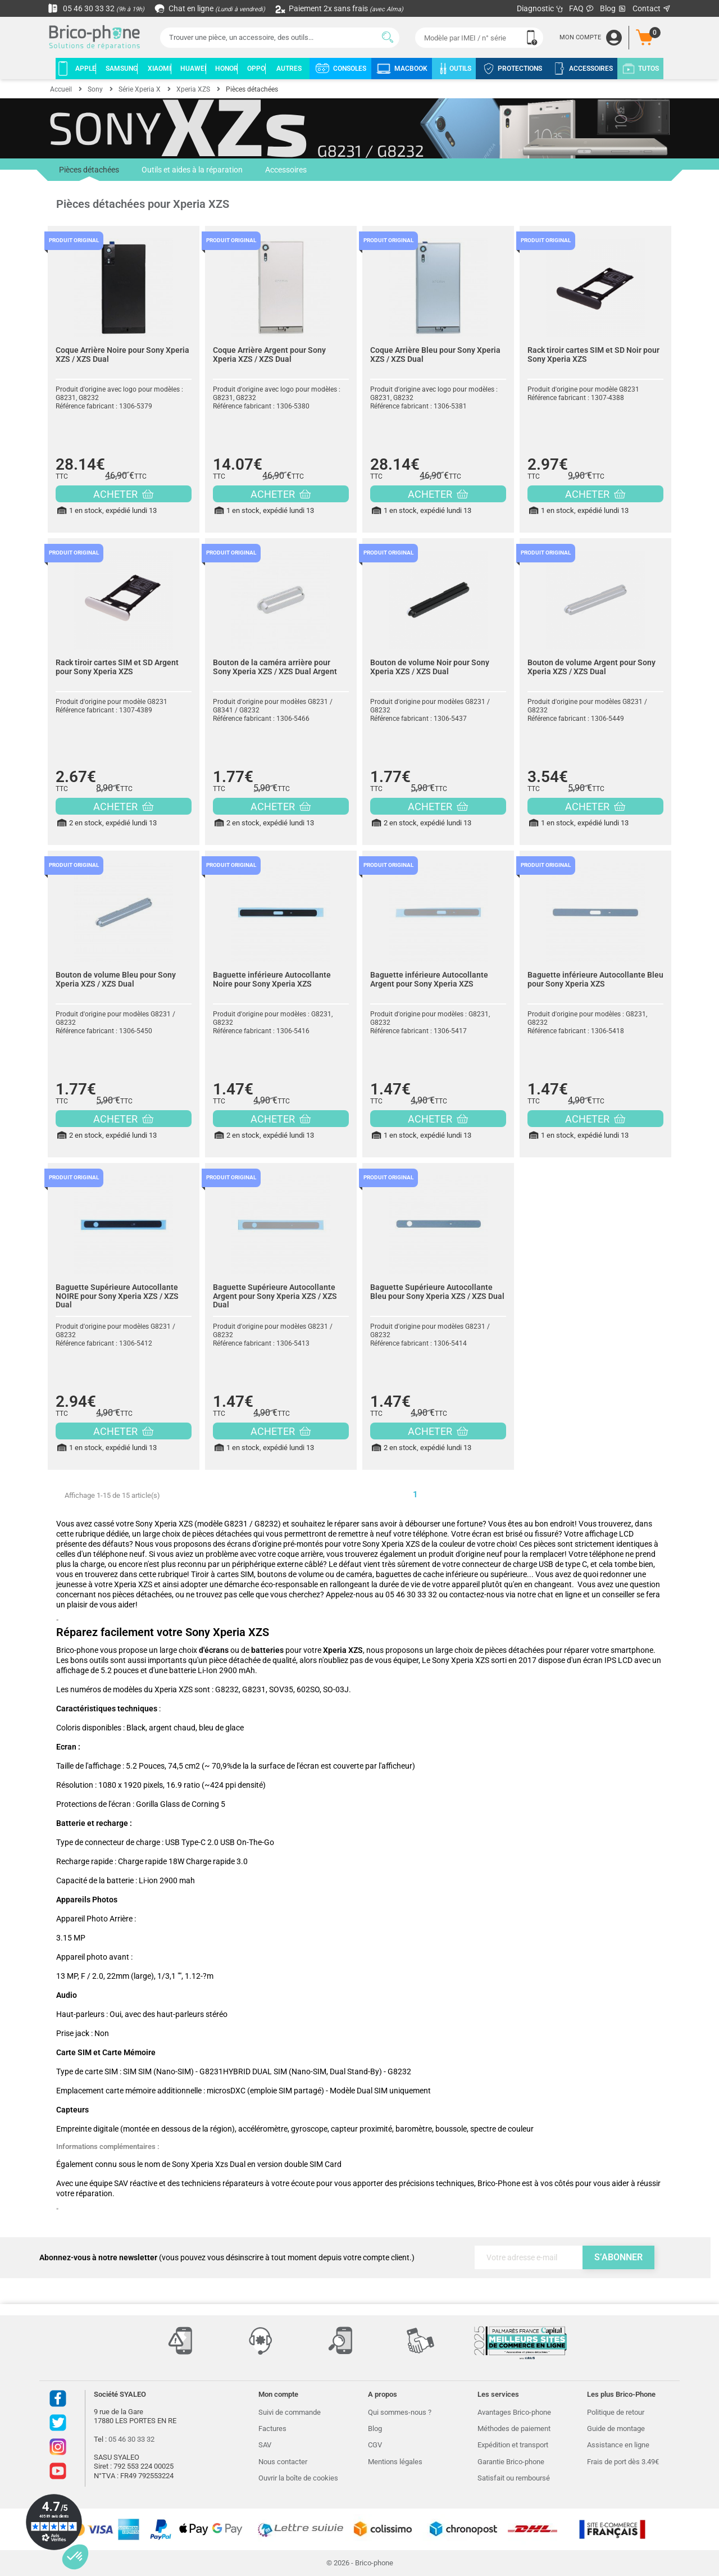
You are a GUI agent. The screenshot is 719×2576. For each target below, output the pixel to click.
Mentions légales (395, 2461)
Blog (613, 8)
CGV (375, 2445)
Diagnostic (540, 8)
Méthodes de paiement (513, 2428)
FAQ (581, 8)
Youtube (57, 2471)
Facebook (57, 2398)
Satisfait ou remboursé (513, 2478)
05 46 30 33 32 (96, 8)
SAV (264, 2445)
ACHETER (123, 494)
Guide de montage (616, 2428)
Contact (651, 8)
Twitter (57, 2422)
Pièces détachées (89, 173)
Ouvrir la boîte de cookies (298, 2478)
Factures (272, 2428)
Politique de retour (615, 2412)
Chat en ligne (210, 8)
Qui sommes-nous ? (399, 2412)
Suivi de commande (289, 2412)
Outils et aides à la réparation (192, 169)
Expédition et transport (512, 2445)
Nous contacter (282, 2461)
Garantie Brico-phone (510, 2461)
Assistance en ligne (618, 2445)
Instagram (57, 2446)
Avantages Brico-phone (514, 2412)
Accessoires (286, 169)
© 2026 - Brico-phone (359, 2563)
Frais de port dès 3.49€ (623, 2461)
